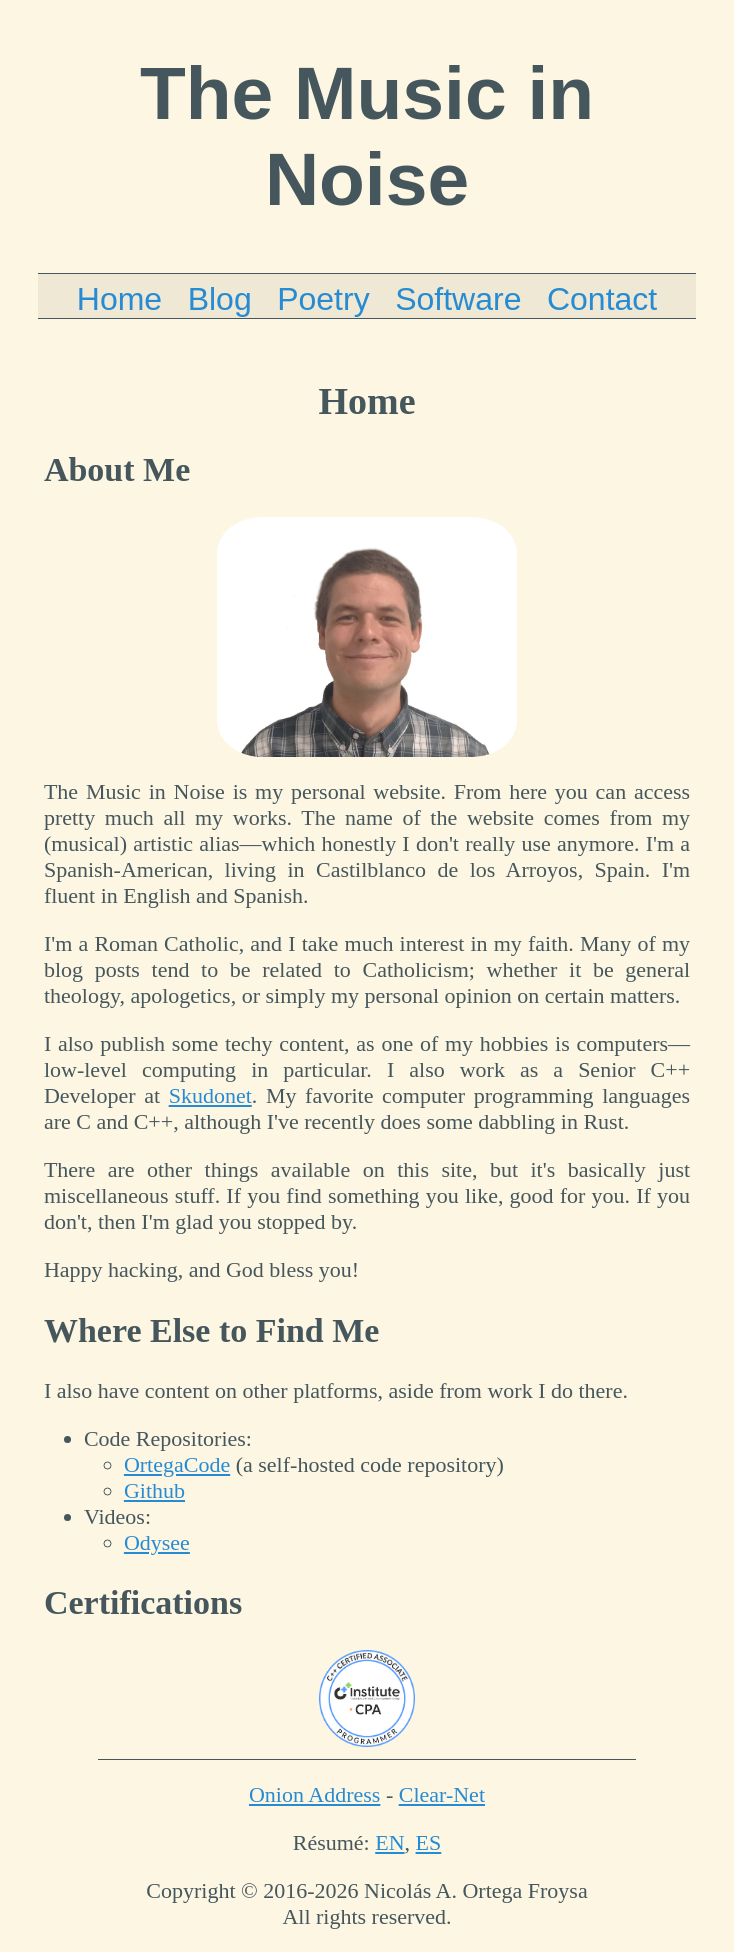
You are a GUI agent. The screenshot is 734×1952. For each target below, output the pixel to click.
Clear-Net (442, 1794)
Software (458, 299)
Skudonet (210, 1095)
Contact (602, 299)
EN (389, 1842)
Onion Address (314, 1794)
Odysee (157, 1542)
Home (119, 299)
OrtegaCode (177, 1464)
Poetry (323, 299)
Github (154, 1490)
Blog (220, 299)
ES (429, 1842)
